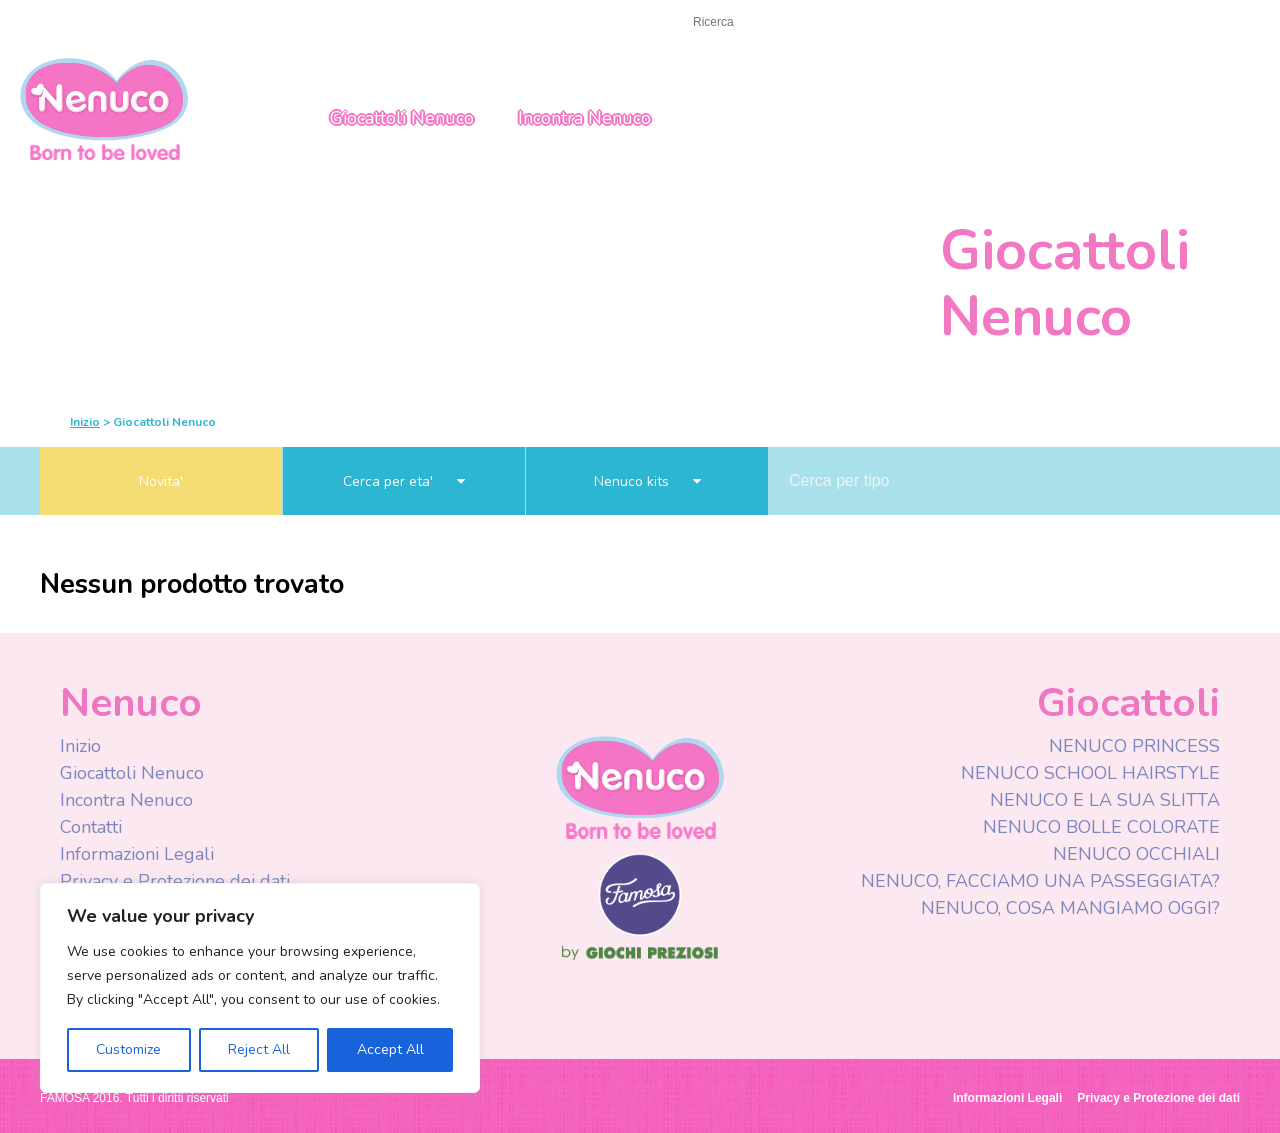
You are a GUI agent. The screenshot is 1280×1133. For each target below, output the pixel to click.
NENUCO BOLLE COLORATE (1101, 827)
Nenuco (640, 786)
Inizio (58, 21)
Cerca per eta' (404, 481)
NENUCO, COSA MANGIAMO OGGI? (1070, 908)
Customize (128, 1049)
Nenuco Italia (104, 107)
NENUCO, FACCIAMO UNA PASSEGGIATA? (1040, 881)
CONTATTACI (147, 21)
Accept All (390, 1049)
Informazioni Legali (137, 854)
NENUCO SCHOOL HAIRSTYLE (1090, 773)
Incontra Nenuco (584, 118)
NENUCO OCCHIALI (1136, 854)
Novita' (161, 481)
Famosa (640, 931)
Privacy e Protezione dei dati (175, 881)
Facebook (922, 24)
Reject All (259, 1049)
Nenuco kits (647, 481)
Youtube (962, 24)
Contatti (91, 827)
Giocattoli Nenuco (402, 118)
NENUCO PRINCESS (1134, 746)
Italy (1112, 23)
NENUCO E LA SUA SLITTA (1105, 800)
